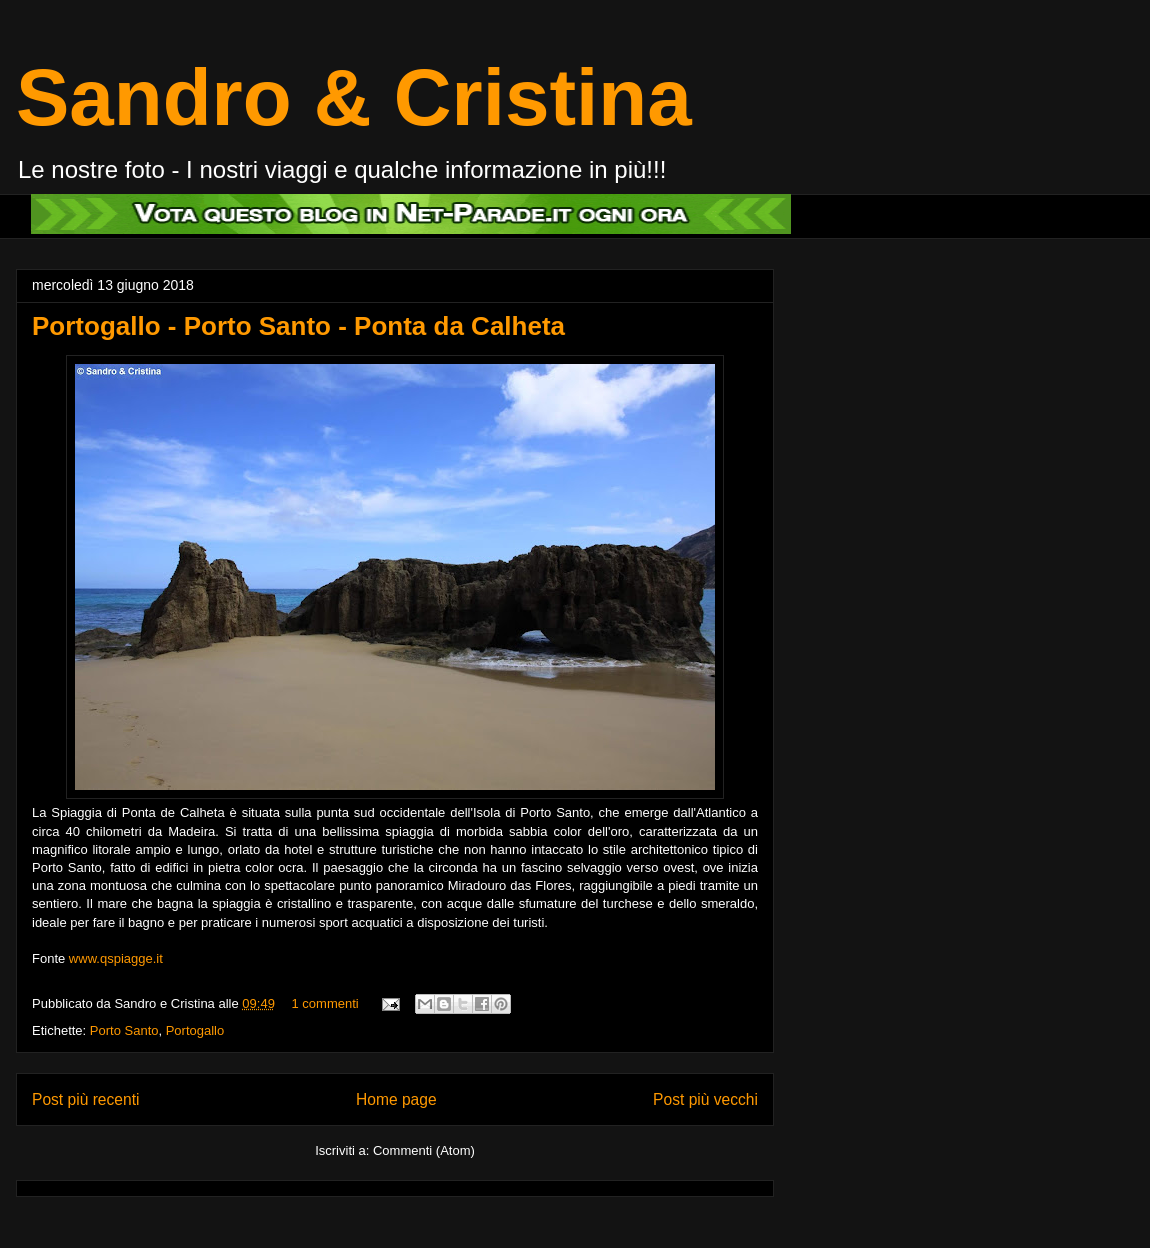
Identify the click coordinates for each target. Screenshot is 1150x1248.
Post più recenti (85, 1099)
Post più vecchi (705, 1099)
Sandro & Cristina (354, 97)
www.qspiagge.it (116, 958)
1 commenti (325, 1003)
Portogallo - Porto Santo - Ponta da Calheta (298, 326)
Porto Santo (124, 1030)
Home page (396, 1099)
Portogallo (195, 1030)
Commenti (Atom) (424, 1150)
